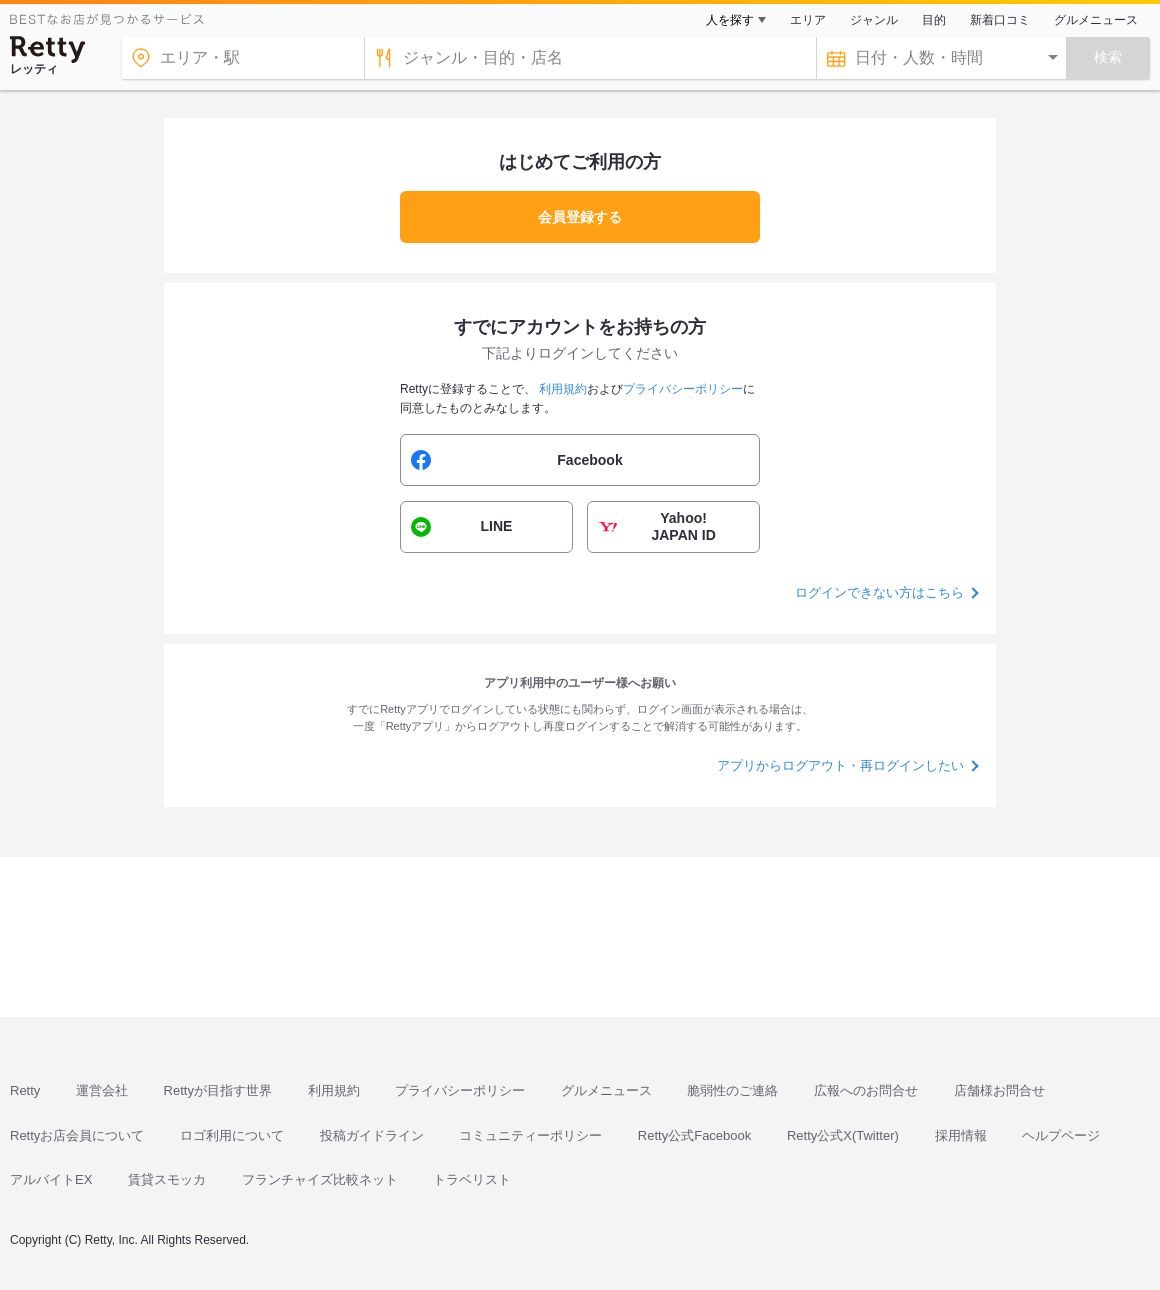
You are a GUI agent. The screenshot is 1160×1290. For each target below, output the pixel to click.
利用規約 (334, 1090)
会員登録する (580, 217)
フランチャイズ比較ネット (320, 1179)
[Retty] (48, 49)
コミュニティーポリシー (530, 1135)
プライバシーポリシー (460, 1090)
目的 (934, 20)
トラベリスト (472, 1179)
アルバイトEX (51, 1179)
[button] (580, 460)
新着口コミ (1000, 20)
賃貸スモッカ (167, 1179)
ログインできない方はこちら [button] (879, 592)
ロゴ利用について (232, 1135)
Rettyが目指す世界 (218, 1090)
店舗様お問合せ (999, 1090)
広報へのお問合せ (866, 1090)
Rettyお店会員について (77, 1135)
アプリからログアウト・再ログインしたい (840, 765)
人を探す (730, 20)
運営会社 (102, 1090)
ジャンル (874, 20)
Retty (25, 1090)
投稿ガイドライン (372, 1135)
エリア (808, 20)
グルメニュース (1096, 20)
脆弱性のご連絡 (732, 1090)
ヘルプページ (1061, 1135)
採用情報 (961, 1135)
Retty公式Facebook (694, 1135)
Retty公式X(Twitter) (843, 1135)
